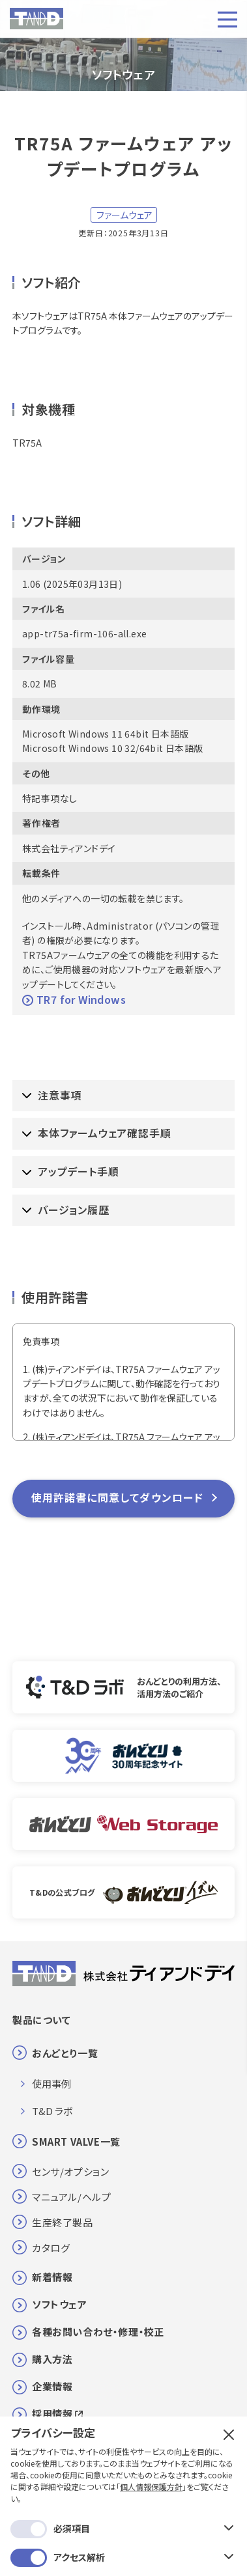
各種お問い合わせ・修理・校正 (98, 2331)
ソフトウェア (59, 2304)
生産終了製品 (62, 2222)
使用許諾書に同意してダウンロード (117, 1497)
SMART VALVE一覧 (76, 2141)
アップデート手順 (70, 1171)
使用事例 (51, 2083)
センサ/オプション (70, 2171)
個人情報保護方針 (151, 2420)
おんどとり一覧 (65, 2053)
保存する (123, 2535)
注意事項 (51, 1095)
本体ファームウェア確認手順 (96, 1133)
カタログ (51, 2247)
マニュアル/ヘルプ (71, 2197)
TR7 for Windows (74, 999)
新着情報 (52, 2277)
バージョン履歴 (65, 1209)
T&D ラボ (52, 2111)
